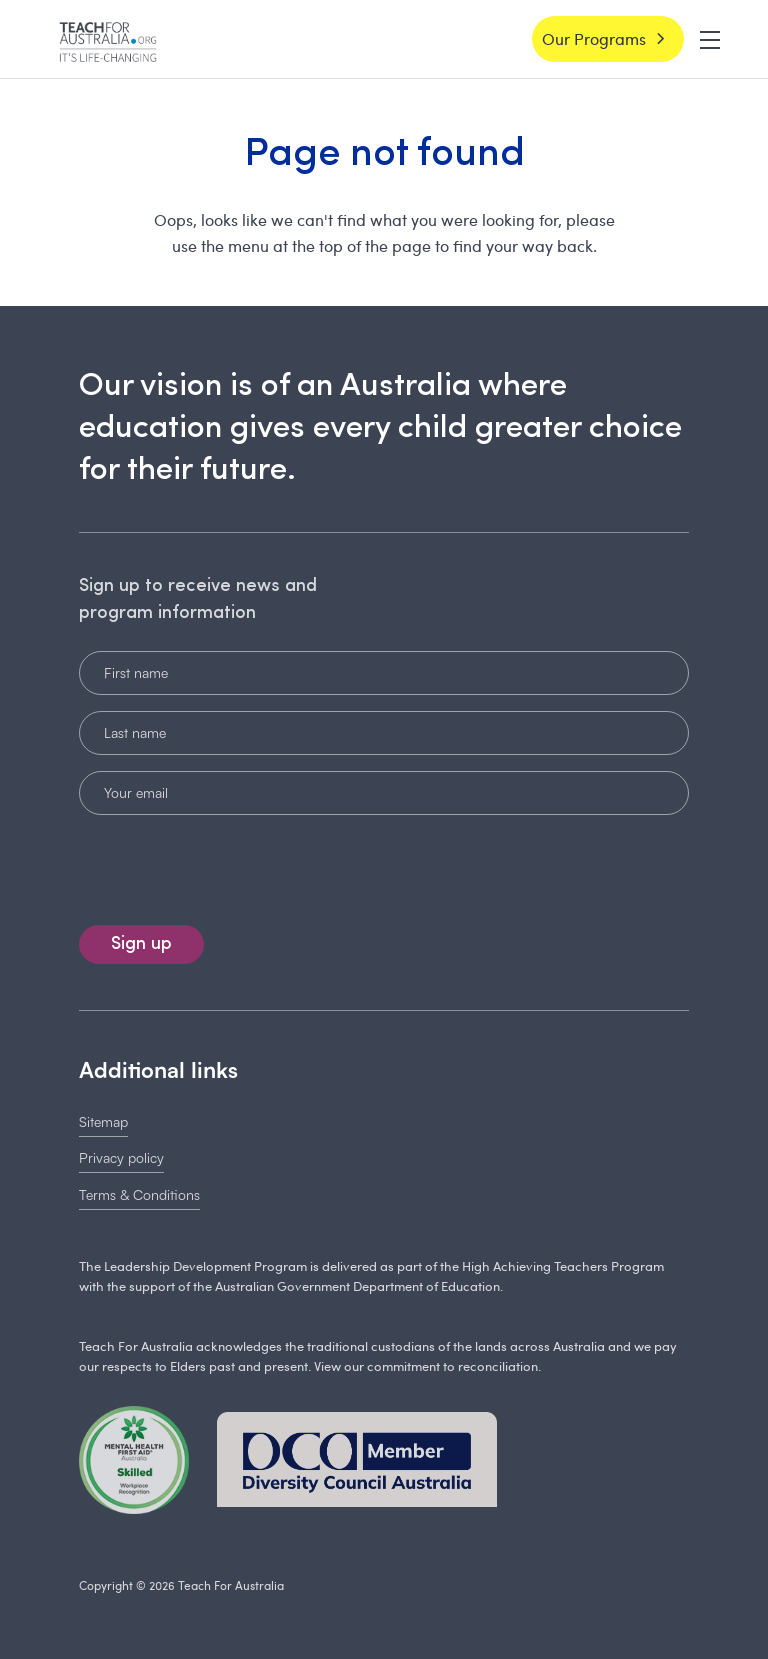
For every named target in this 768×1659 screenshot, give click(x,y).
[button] (710, 38)
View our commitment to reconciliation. (427, 1366)
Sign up (141, 944)
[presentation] (216, 866)
